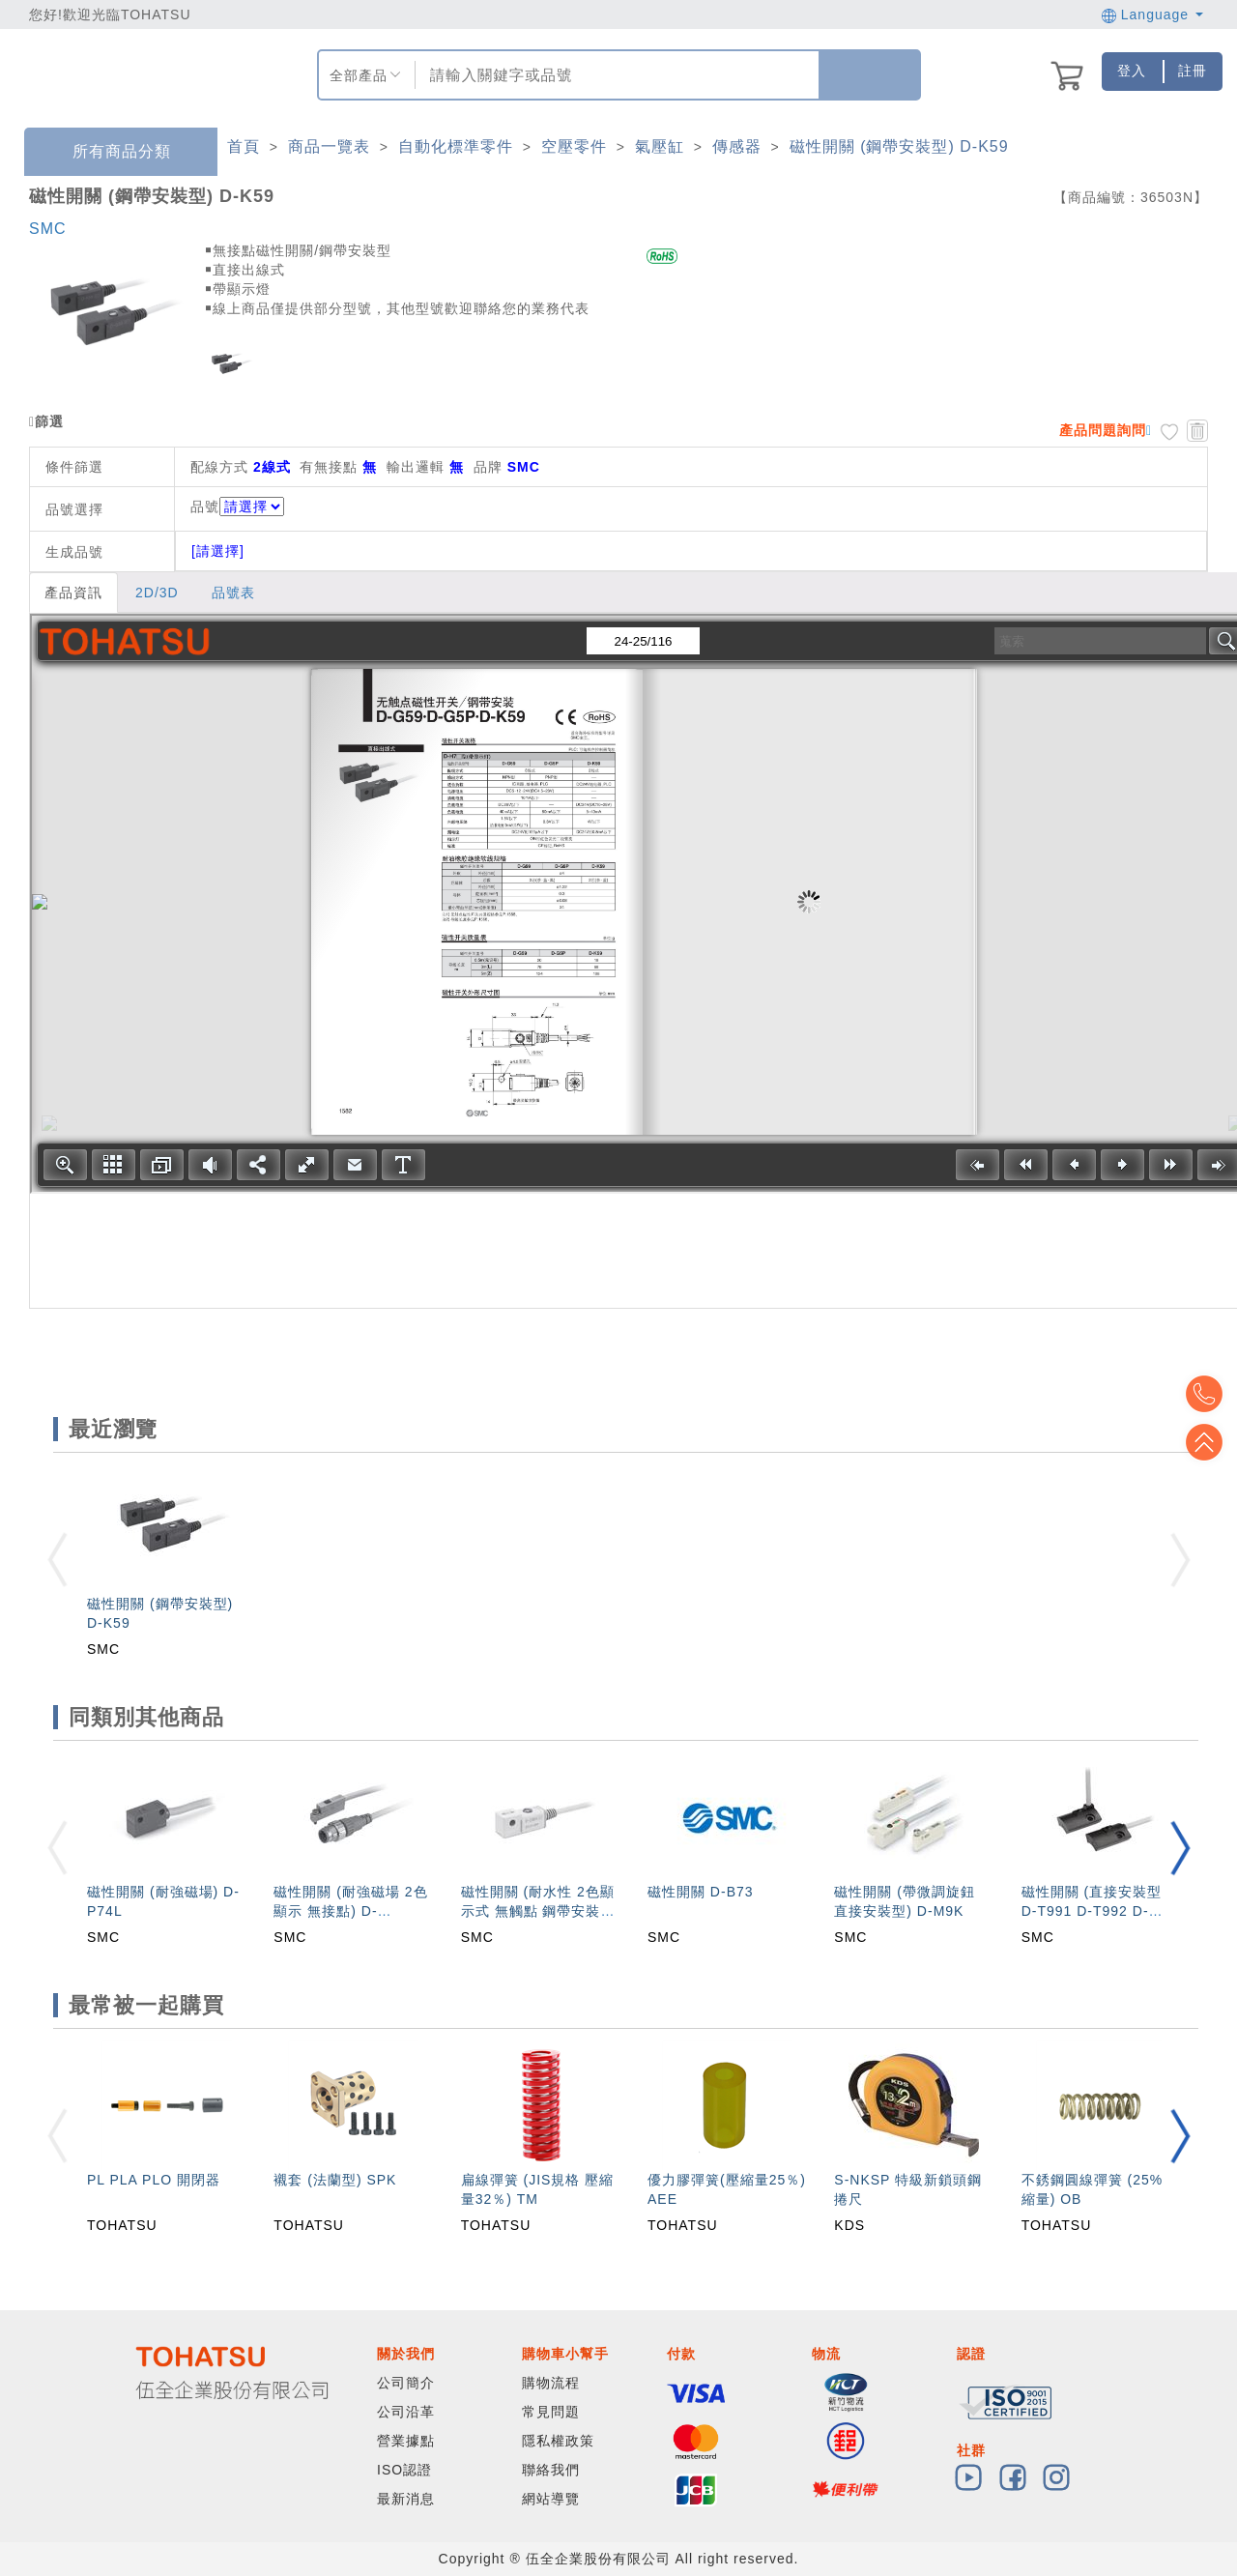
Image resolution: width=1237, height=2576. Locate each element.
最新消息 (406, 2498)
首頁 (243, 146)
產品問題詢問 (1102, 430)
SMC (48, 228)
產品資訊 (73, 592)
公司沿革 (406, 2411)
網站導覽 (551, 2498)
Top (1208, 1442)
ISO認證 (404, 2469)
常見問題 (551, 2411)
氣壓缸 (659, 146)
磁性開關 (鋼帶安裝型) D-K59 (899, 146)
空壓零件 (574, 146)
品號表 (233, 592)
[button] (1180, 1847)
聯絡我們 (551, 2469)
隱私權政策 (558, 2440)
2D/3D (157, 592)
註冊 (1192, 70)
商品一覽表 (329, 146)
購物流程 (551, 2382)
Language (1152, 14)
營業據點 (406, 2440)
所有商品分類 (107, 152)
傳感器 (737, 146)
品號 (237, 506)
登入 (1131, 70)
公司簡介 (406, 2382)
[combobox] (615, 75)
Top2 (1208, 1394)
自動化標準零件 (455, 146)
